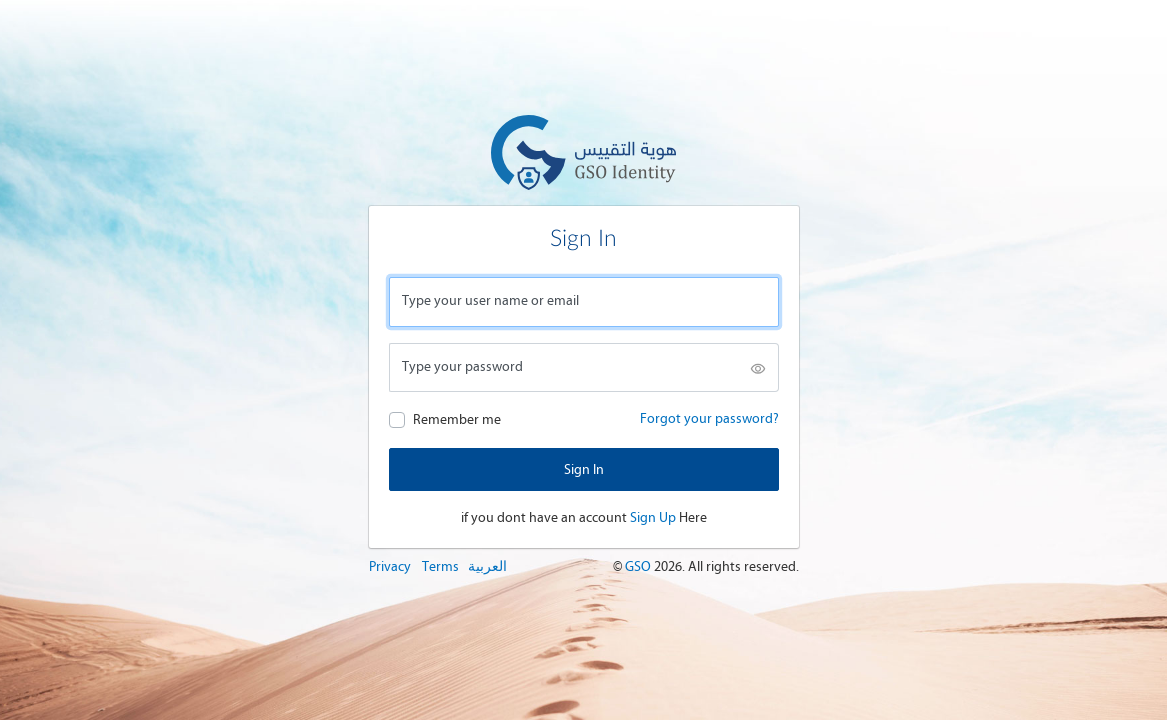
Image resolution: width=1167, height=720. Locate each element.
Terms (440, 566)
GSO (639, 566)
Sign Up (653, 517)
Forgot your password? (709, 418)
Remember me (457, 419)
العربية (487, 566)
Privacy (390, 566)
